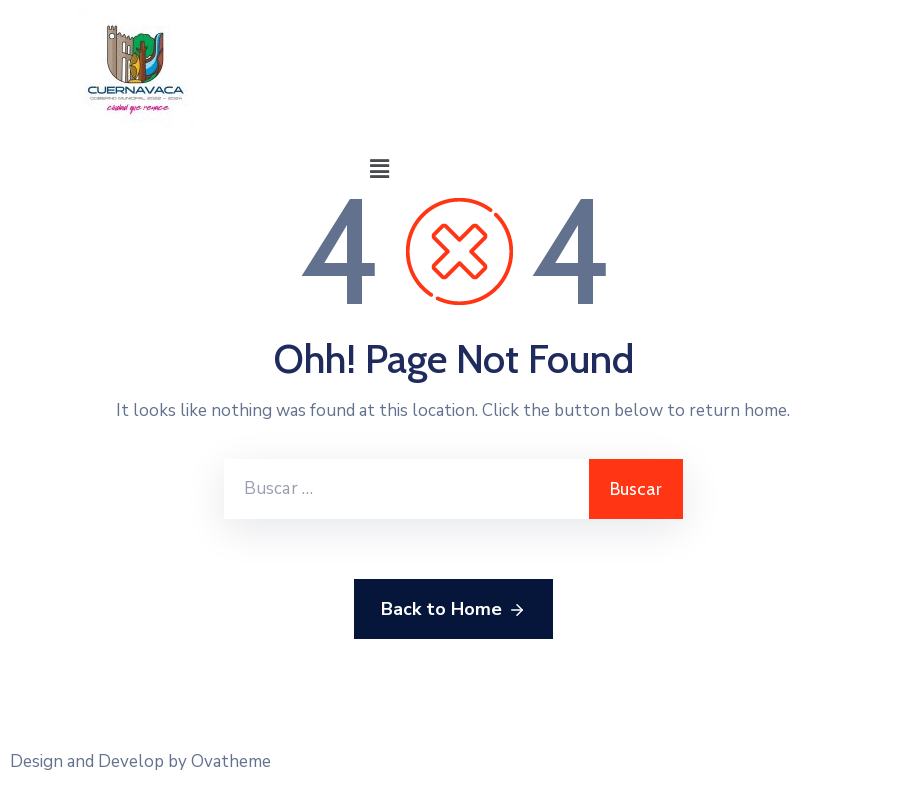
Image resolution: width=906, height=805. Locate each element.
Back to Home (453, 610)
